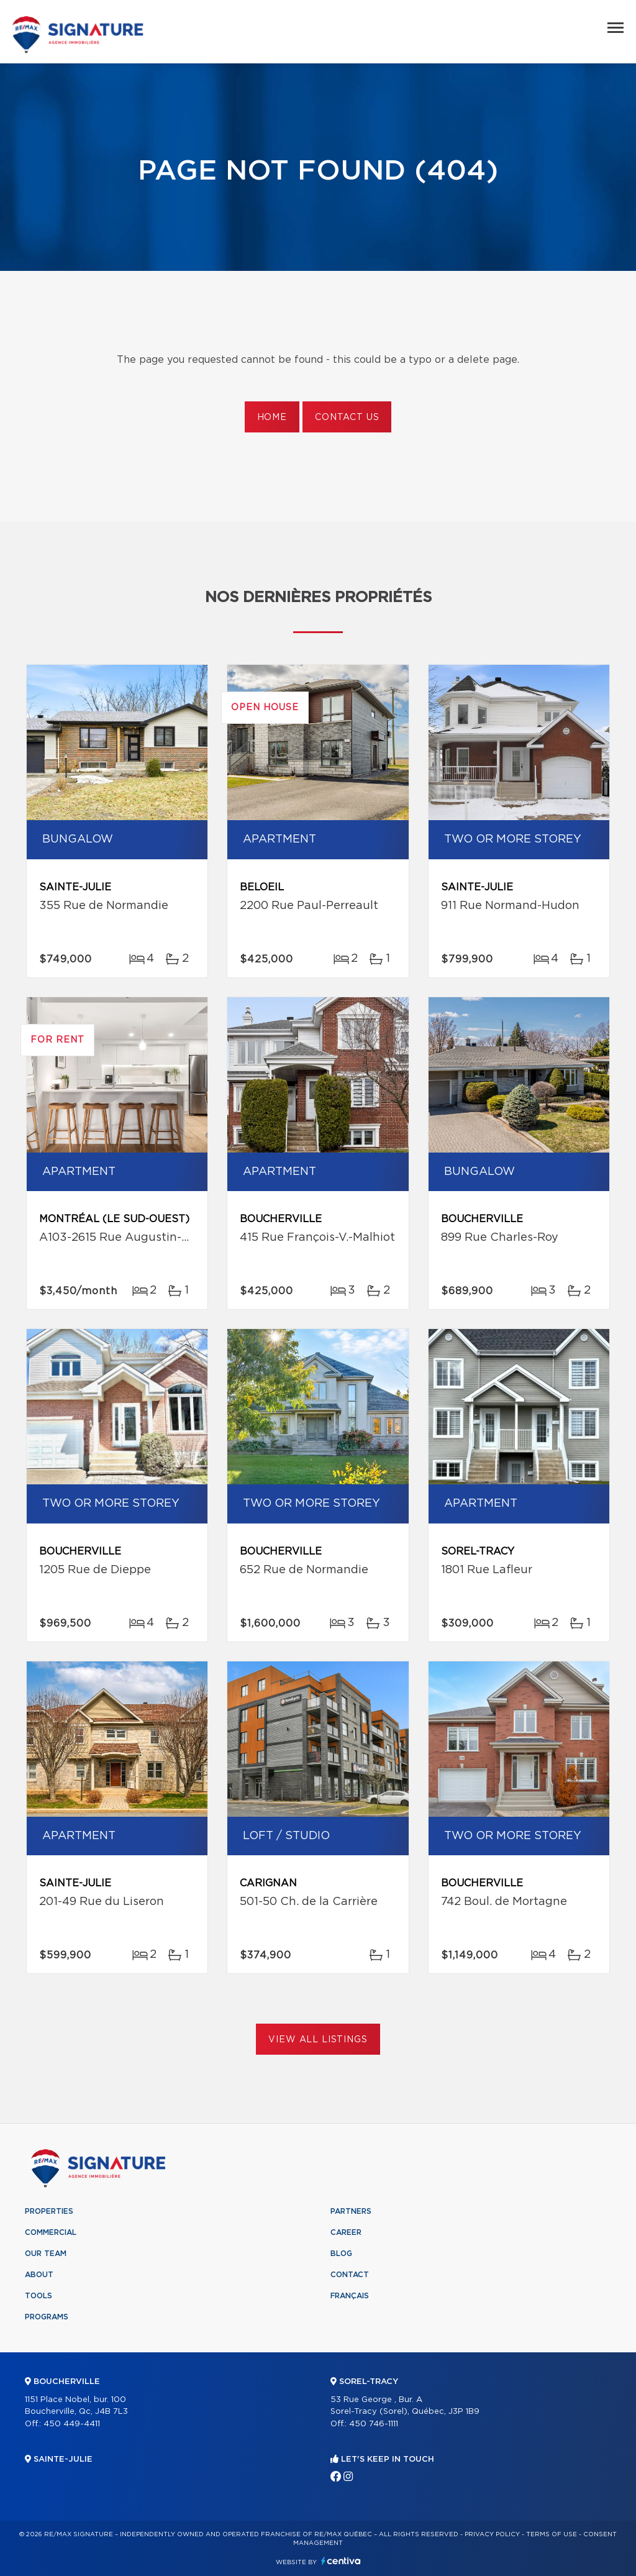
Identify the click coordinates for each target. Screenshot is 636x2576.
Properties (49, 2211)
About (39, 2274)
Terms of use (551, 2534)
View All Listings (317, 2039)
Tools (38, 2296)
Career (345, 2232)
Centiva (341, 2561)
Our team (45, 2253)
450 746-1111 (373, 2424)
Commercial (50, 2232)
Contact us (347, 417)
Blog (341, 2253)
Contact (349, 2274)
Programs (46, 2317)
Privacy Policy (492, 2534)
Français (349, 2296)
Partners (350, 2211)
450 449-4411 (71, 2424)
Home (272, 417)
